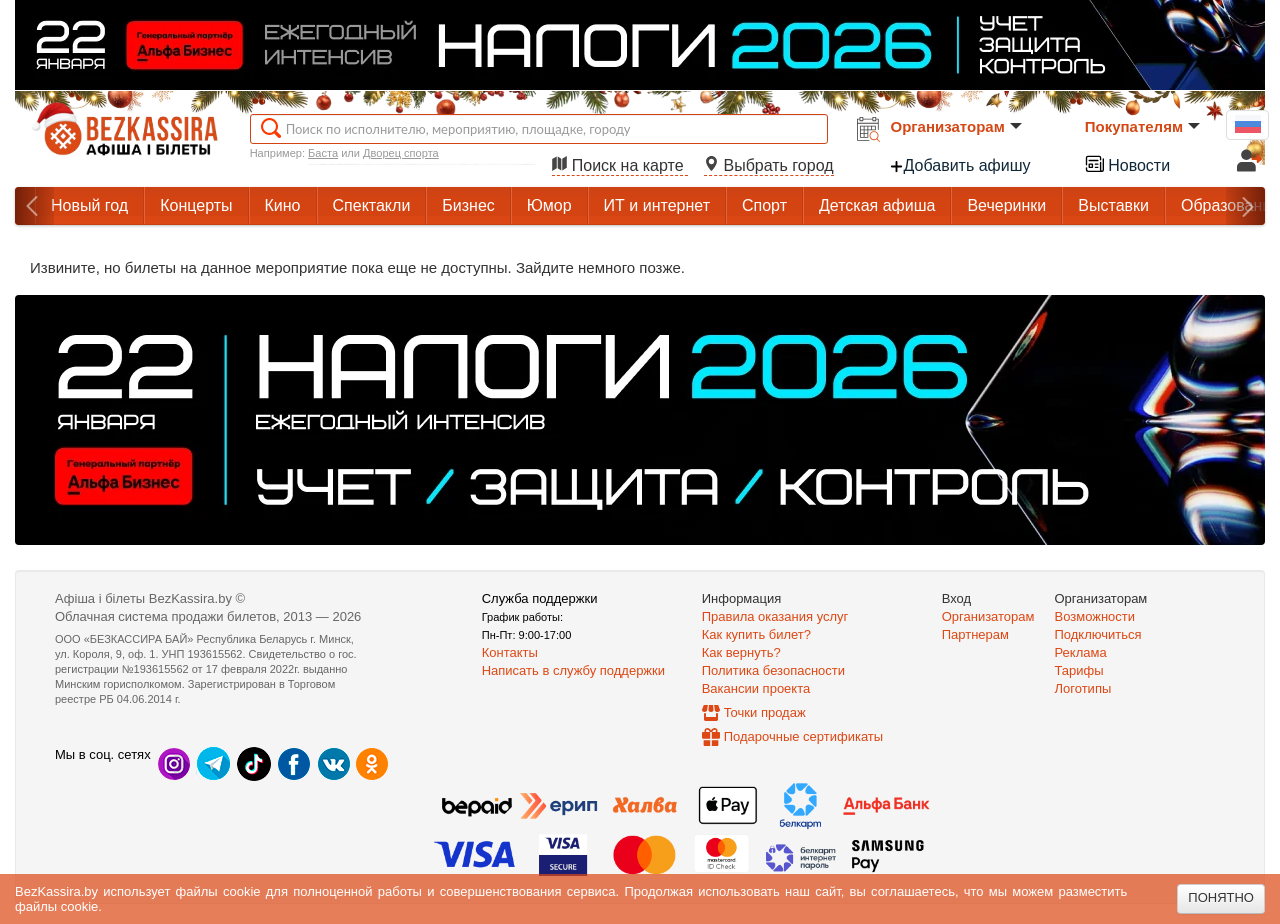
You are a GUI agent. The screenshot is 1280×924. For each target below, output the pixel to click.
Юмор (549, 205)
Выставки (1113, 205)
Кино (283, 205)
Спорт (764, 205)
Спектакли (372, 205)
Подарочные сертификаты (803, 736)
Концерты (196, 205)
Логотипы (1083, 688)
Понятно (1221, 897)
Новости (1127, 163)
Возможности (1095, 616)
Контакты (510, 652)
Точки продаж (765, 712)
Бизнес (468, 205)
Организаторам (956, 126)
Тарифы (1079, 670)
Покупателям (1142, 126)
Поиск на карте (620, 165)
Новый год (89, 205)
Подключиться (1098, 634)
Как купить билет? (756, 634)
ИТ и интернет (657, 205)
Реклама (1081, 652)
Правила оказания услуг (775, 616)
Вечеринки (1006, 205)
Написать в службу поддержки (573, 670)
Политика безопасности (773, 670)
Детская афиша (877, 205)
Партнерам (975, 634)
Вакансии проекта (756, 688)
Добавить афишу (960, 165)
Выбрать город (769, 165)
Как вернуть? (741, 652)
